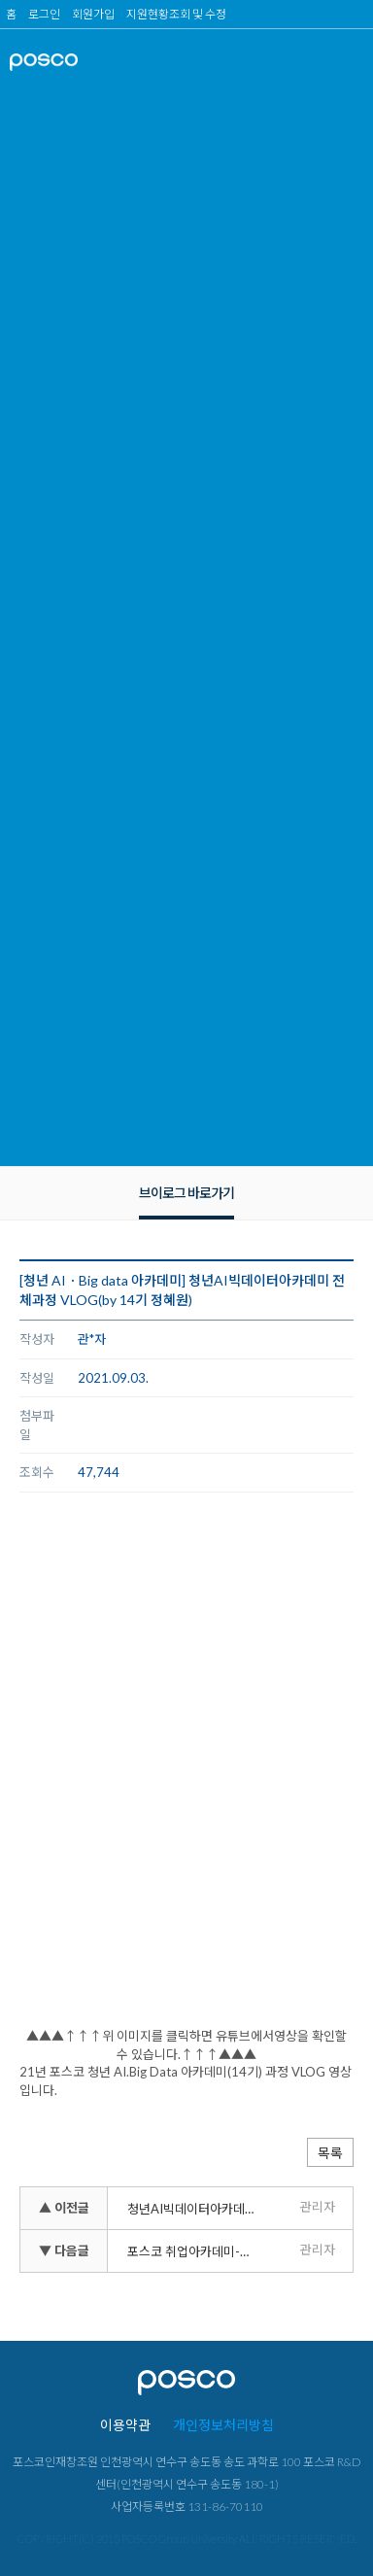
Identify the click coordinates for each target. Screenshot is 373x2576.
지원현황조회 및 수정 (176, 14)
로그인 (44, 14)
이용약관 (125, 2425)
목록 (330, 2153)
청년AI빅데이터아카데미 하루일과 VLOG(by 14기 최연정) (196, 2208)
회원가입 (93, 14)
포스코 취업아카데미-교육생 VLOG (196, 2251)
